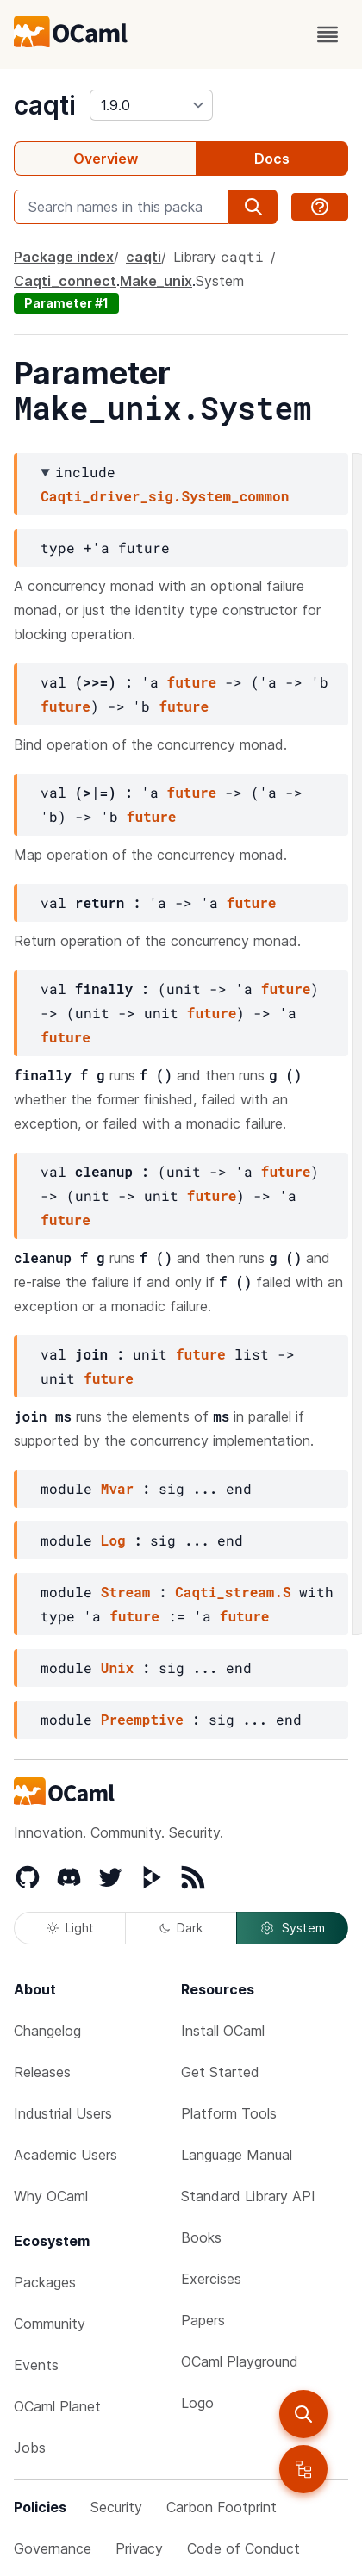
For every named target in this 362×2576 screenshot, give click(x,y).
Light (70, 1927)
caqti (45, 105)
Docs (272, 158)
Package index (64, 256)
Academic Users (65, 2154)
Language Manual (236, 2154)
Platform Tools (229, 2113)
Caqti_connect (65, 280)
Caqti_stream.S (232, 1592)
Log (113, 1540)
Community (49, 2323)
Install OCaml (223, 2030)
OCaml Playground (239, 2361)
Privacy (139, 2548)
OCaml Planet (57, 2406)
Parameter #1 (66, 303)
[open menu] (327, 34)
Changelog (47, 2030)
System (292, 1928)
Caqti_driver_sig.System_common (165, 496)
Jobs (30, 2447)
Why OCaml (51, 2196)
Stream (126, 1592)
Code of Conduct (243, 2548)
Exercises (211, 2278)
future (192, 682)
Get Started (220, 2072)
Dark (181, 1927)
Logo (197, 2402)
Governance (52, 2548)
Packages (45, 2282)
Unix (117, 1667)
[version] (151, 105)
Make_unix (156, 280)
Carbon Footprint (221, 2507)
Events (36, 2365)
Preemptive (142, 1719)
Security (116, 2507)
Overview (105, 158)
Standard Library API (248, 2196)
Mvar (117, 1488)
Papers (203, 2320)
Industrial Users (63, 2113)
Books (201, 2237)
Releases (42, 2072)
